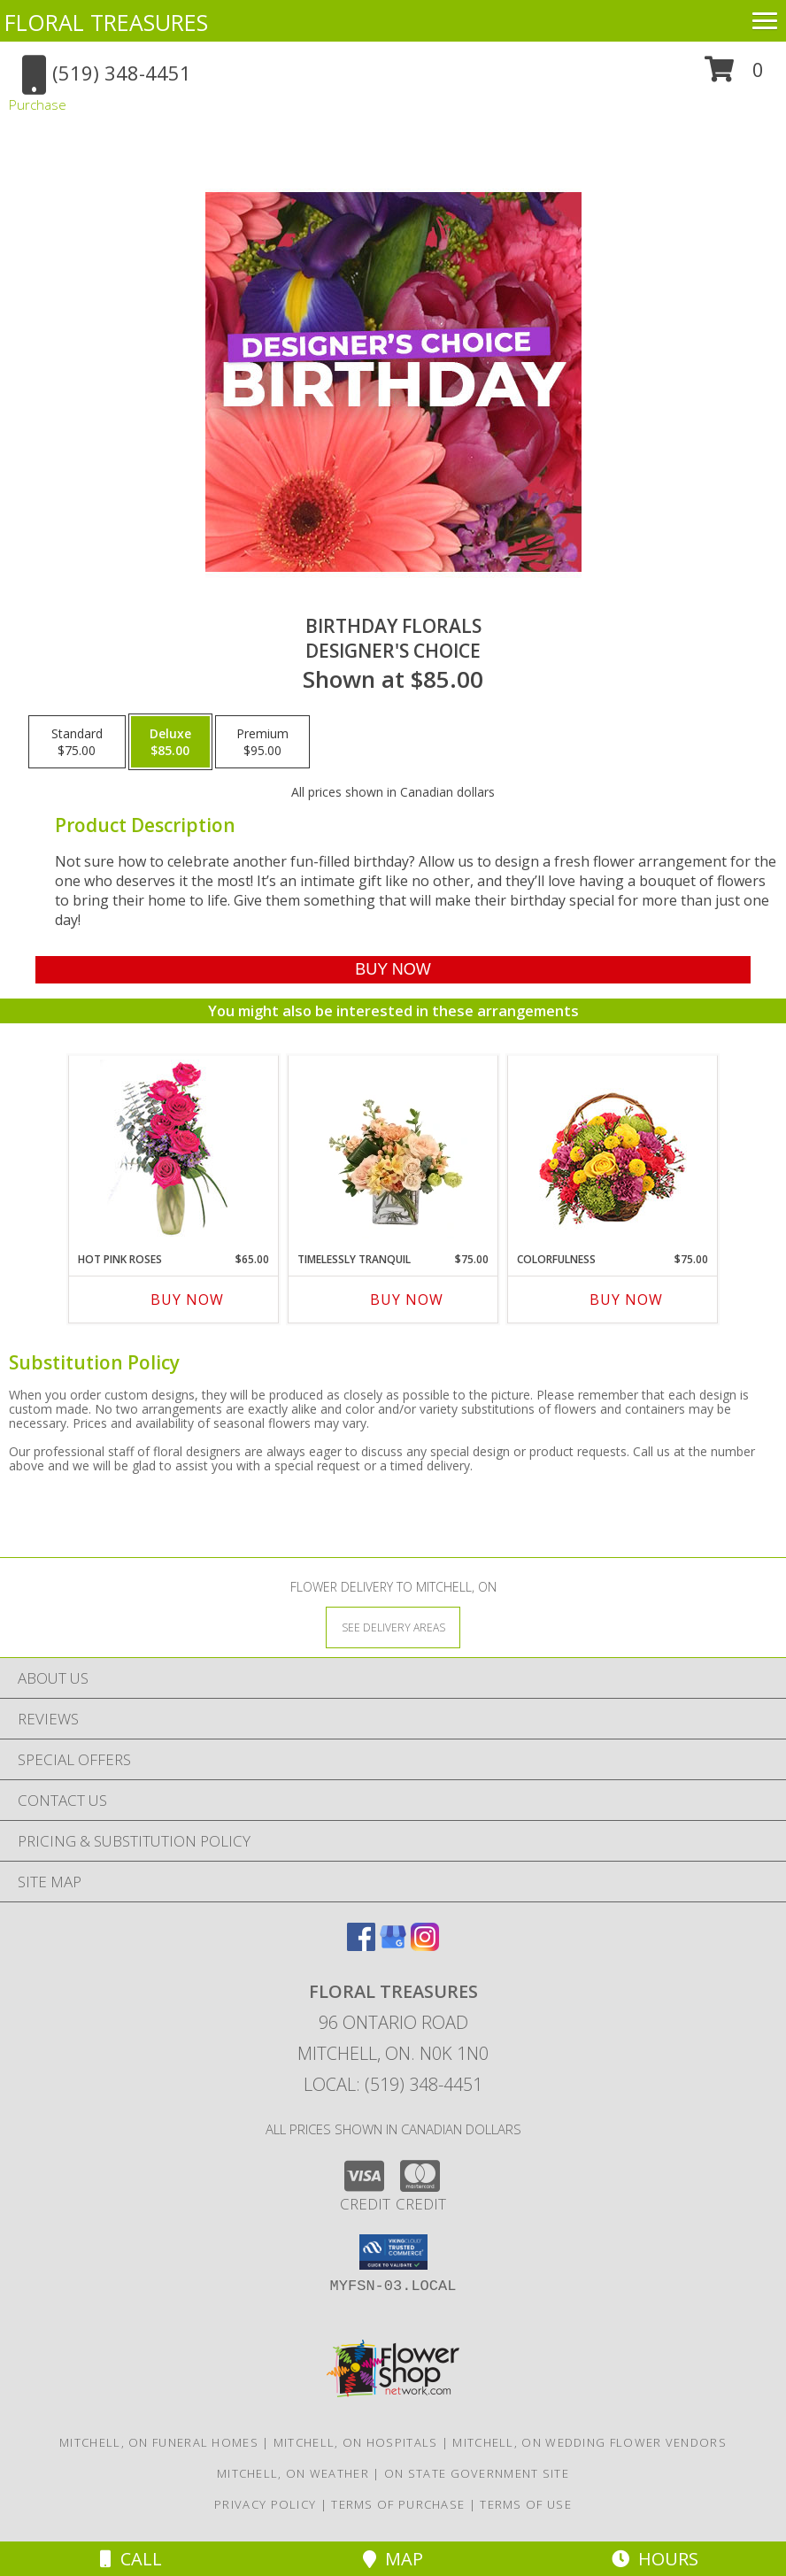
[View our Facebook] (361, 1945)
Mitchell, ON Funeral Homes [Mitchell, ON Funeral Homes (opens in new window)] (158, 2442)
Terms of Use (526, 2504)
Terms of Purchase (398, 2504)
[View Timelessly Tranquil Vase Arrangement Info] (393, 1149)
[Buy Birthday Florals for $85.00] (392, 969)
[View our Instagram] (425, 1945)
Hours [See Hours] (655, 2559)
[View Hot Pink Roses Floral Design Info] (174, 1149)
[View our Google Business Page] (393, 1945)
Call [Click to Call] (131, 2559)
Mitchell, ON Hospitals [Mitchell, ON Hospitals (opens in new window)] (356, 2442)
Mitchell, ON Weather (293, 2473)
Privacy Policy (265, 2504)
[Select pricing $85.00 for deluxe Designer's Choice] (170, 741)
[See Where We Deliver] (393, 1626)
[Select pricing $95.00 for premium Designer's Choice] (262, 741)
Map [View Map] (393, 2559)
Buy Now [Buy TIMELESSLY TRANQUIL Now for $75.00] (406, 1299)
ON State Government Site (476, 2473)
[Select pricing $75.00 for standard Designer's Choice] (77, 741)
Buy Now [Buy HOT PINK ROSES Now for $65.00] (187, 1299)
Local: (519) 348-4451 (393, 2084)
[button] (734, 76)
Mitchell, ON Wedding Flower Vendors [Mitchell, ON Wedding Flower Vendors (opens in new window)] (589, 2442)
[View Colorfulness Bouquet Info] (613, 1149)
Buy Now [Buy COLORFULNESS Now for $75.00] (626, 1299)
